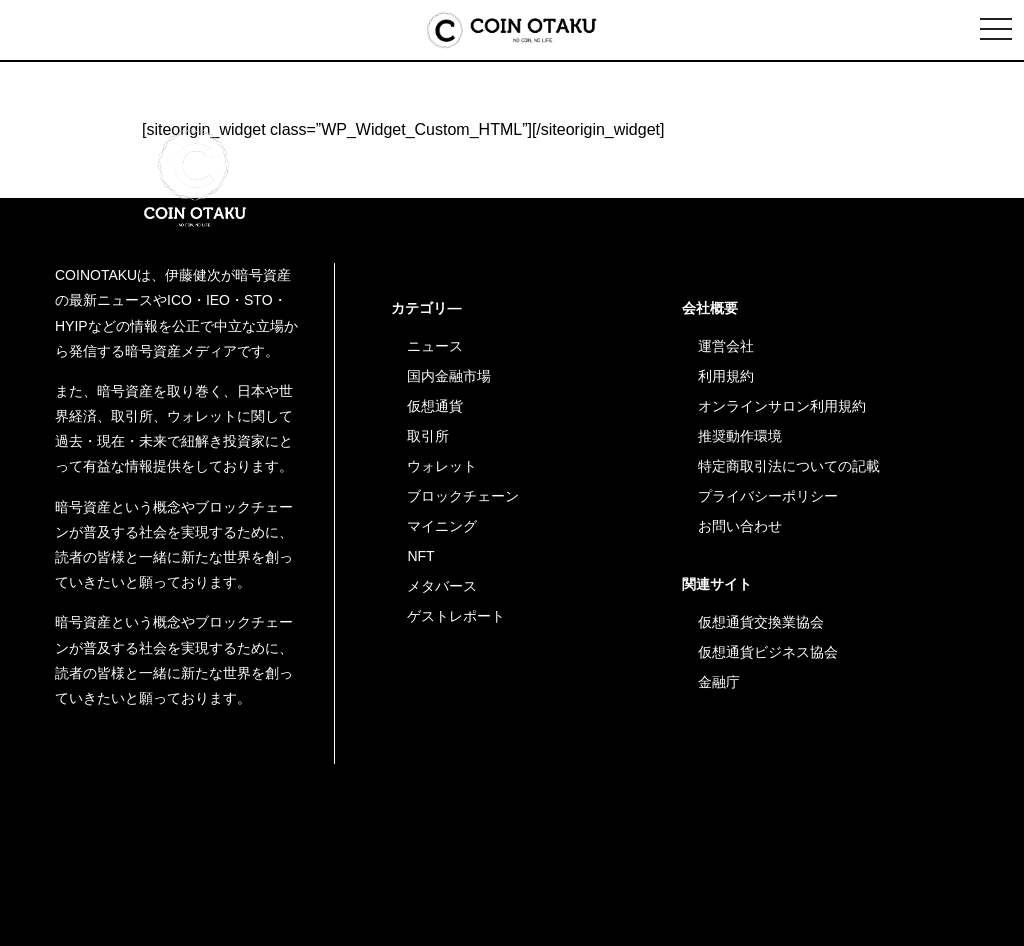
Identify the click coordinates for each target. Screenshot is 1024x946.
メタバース (442, 586)
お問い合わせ (740, 526)
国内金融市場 (449, 376)
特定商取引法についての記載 (789, 466)
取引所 (428, 436)
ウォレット (442, 466)
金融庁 (719, 682)
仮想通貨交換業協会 (761, 622)
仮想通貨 (435, 406)
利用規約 (726, 376)
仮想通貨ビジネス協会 (768, 652)
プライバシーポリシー (768, 496)
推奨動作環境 (740, 436)
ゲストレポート (456, 616)
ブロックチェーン (463, 496)
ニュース (435, 346)
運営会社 (726, 346)
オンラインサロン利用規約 (782, 406)
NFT (420, 556)
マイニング (442, 526)
